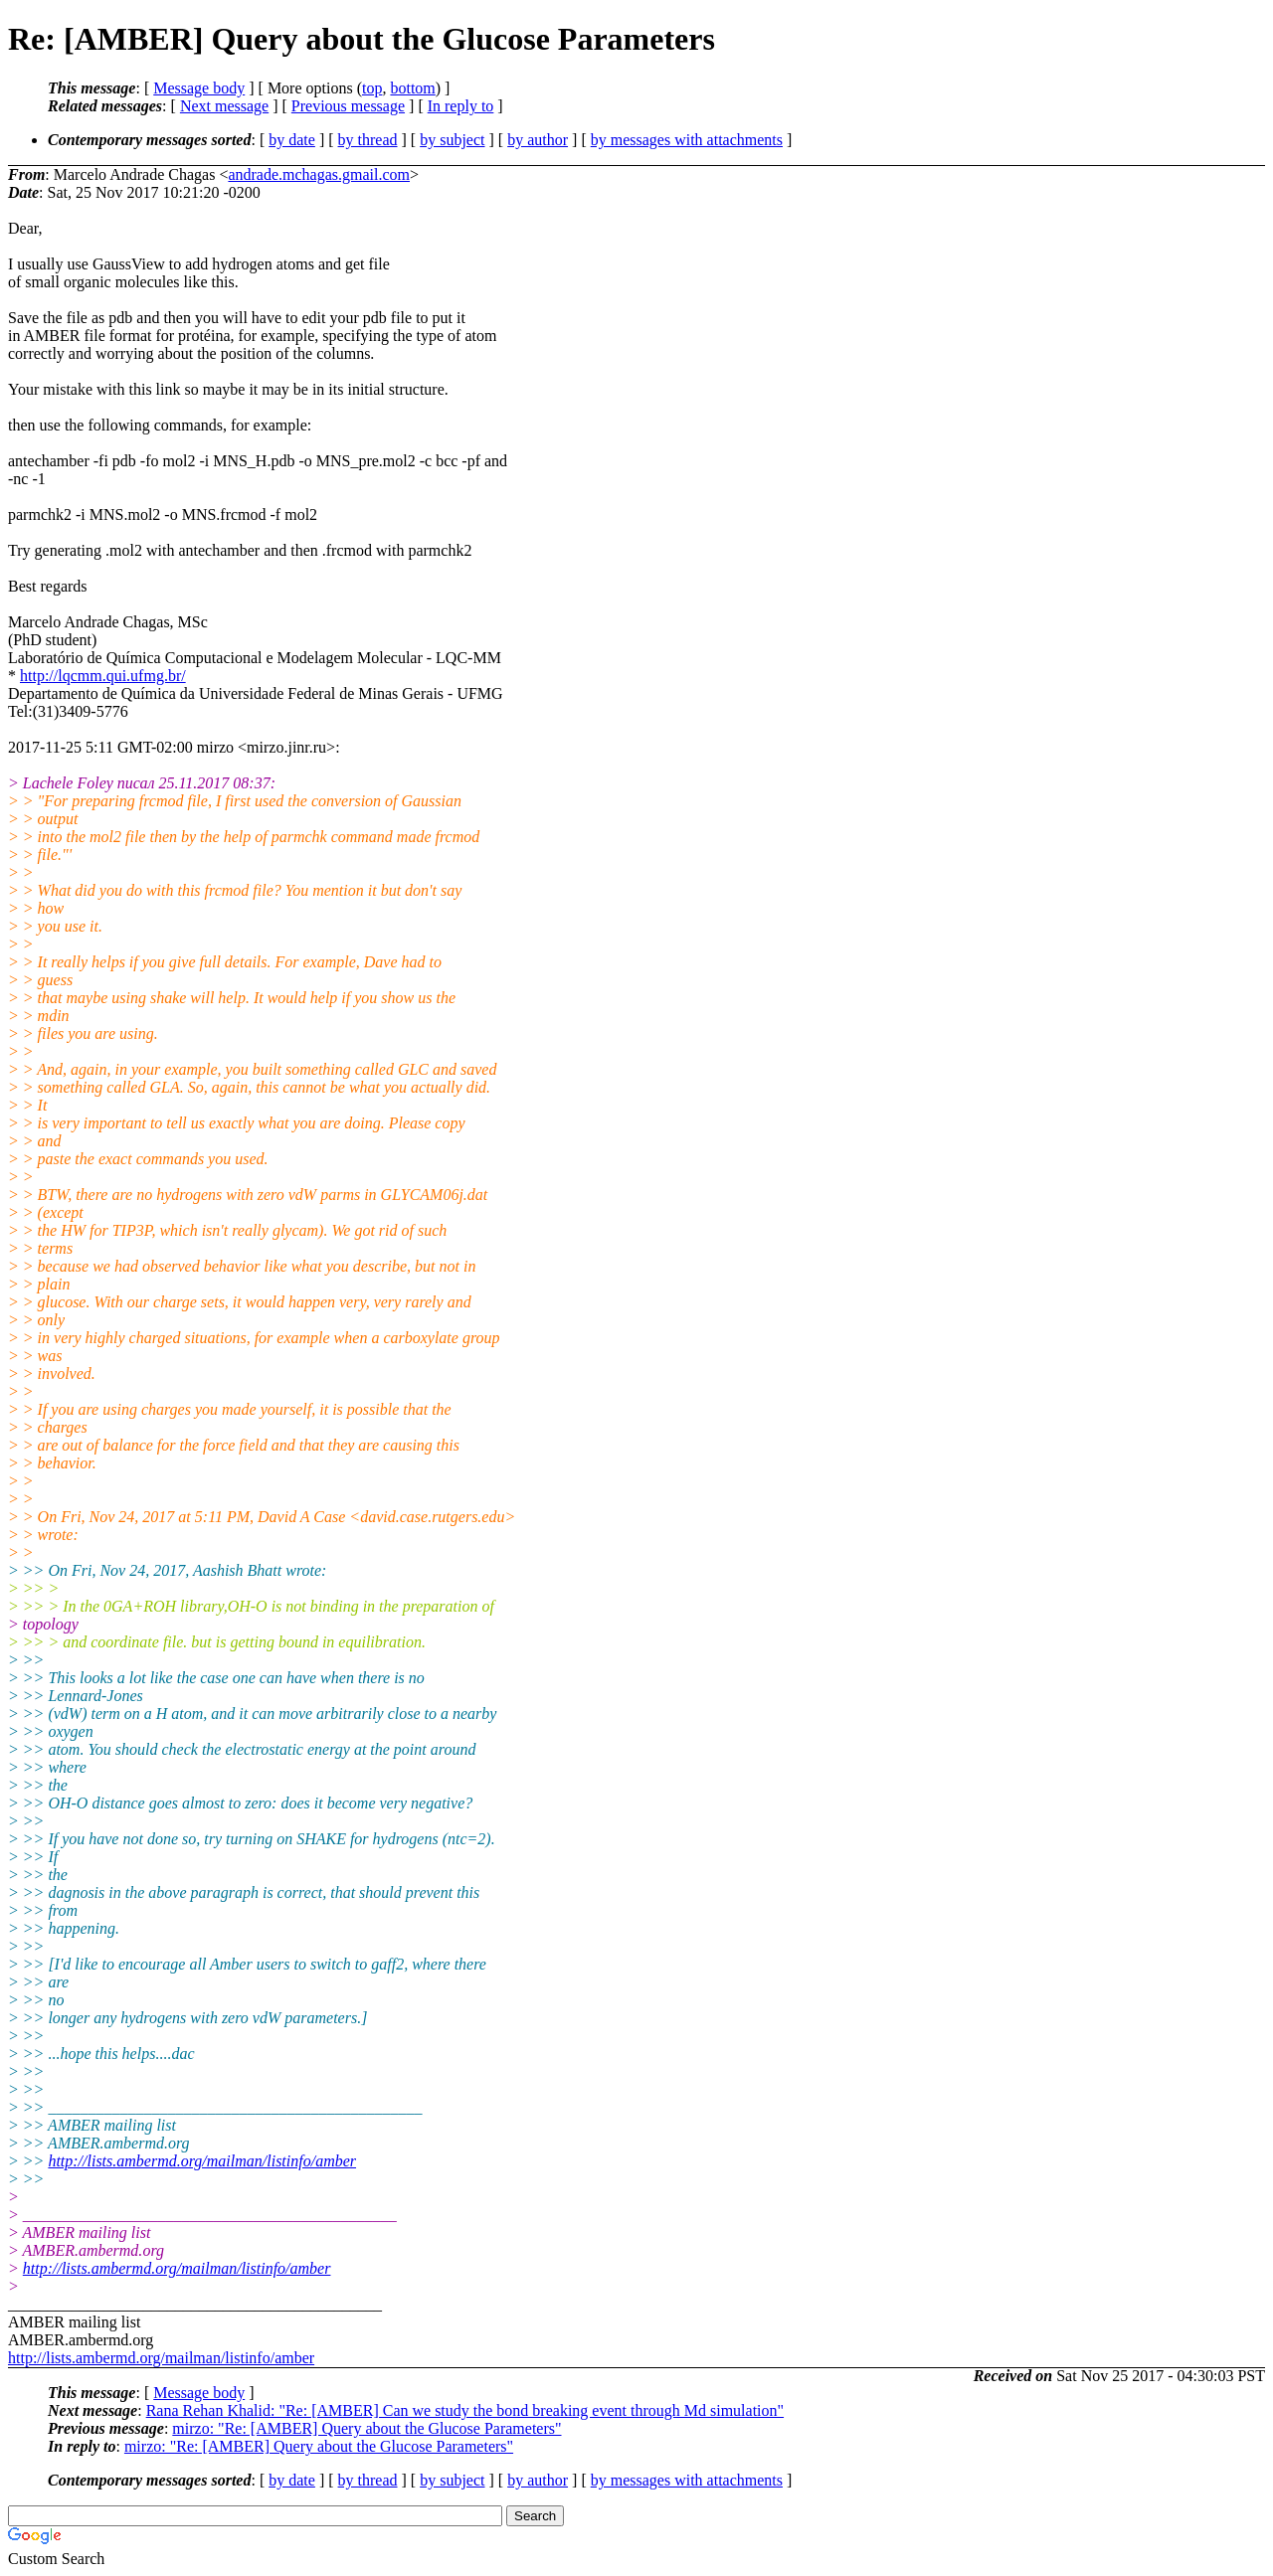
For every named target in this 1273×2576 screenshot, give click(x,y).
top (372, 88)
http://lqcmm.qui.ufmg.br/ (103, 675)
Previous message (348, 105)
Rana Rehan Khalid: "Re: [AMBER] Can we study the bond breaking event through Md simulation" (465, 2410)
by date (292, 139)
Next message (224, 105)
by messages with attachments (687, 139)
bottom (412, 88)
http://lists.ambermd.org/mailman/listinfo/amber (202, 2160)
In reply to (461, 105)
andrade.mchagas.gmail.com (319, 174)
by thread (368, 139)
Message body (199, 88)
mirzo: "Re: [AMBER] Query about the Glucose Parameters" (366, 2428)
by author (537, 139)
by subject (452, 139)
